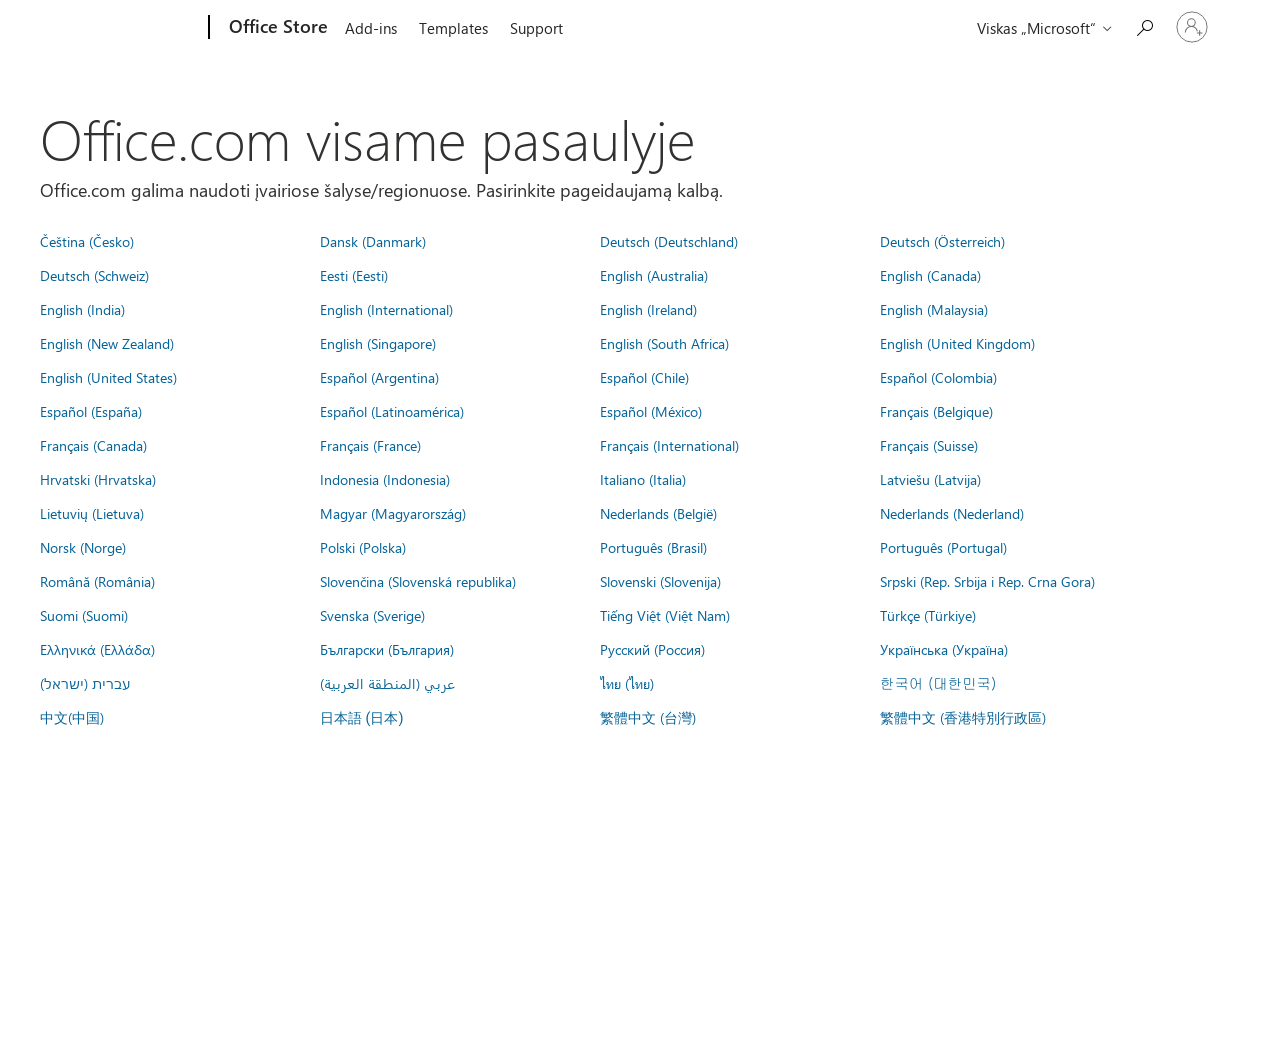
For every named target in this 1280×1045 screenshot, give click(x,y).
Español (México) (651, 411)
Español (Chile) (644, 377)
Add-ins (371, 28)
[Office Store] (276, 28)
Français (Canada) (93, 445)
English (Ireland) (648, 309)
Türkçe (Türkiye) (928, 615)
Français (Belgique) (936, 411)
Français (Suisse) (929, 445)
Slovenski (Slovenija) (660, 581)
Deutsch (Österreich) (942, 241)
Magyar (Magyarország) (393, 513)
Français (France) (370, 445)
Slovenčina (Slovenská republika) (418, 581)
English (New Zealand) (107, 343)
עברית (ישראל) (85, 683)
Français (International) (669, 445)
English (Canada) (930, 275)
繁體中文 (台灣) (648, 717)
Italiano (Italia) (643, 479)
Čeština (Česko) (87, 241)
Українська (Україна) (944, 649)
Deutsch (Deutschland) (669, 241)
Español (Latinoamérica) (392, 411)
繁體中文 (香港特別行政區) (963, 717)
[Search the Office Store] (1144, 25)
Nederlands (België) (658, 513)
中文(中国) (72, 717)
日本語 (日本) (362, 718)
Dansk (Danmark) (373, 241)
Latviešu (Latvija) (930, 479)
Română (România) (97, 581)
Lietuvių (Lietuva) (92, 513)
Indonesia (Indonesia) (385, 479)
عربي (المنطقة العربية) (387, 683)
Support (536, 28)
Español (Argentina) (379, 377)
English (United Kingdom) (957, 343)
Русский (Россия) (652, 649)
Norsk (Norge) (83, 547)
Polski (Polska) (363, 547)
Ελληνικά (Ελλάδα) (97, 649)
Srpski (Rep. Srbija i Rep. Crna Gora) (987, 581)
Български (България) (387, 649)
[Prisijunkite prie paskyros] (1192, 27)
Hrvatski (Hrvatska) (98, 479)
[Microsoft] (132, 28)
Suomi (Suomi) (84, 615)
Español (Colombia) (938, 377)
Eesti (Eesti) (354, 275)
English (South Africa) (664, 343)
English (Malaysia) (934, 309)
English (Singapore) (378, 343)
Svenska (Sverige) (372, 615)
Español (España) (91, 411)
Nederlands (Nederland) (952, 513)
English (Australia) (654, 275)
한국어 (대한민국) (938, 683)
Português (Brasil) (653, 547)
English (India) (82, 309)
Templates (453, 28)
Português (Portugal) (943, 547)
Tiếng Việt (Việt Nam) (665, 615)
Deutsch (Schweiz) (94, 275)
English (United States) (108, 377)
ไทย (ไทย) (627, 683)
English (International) (386, 309)
